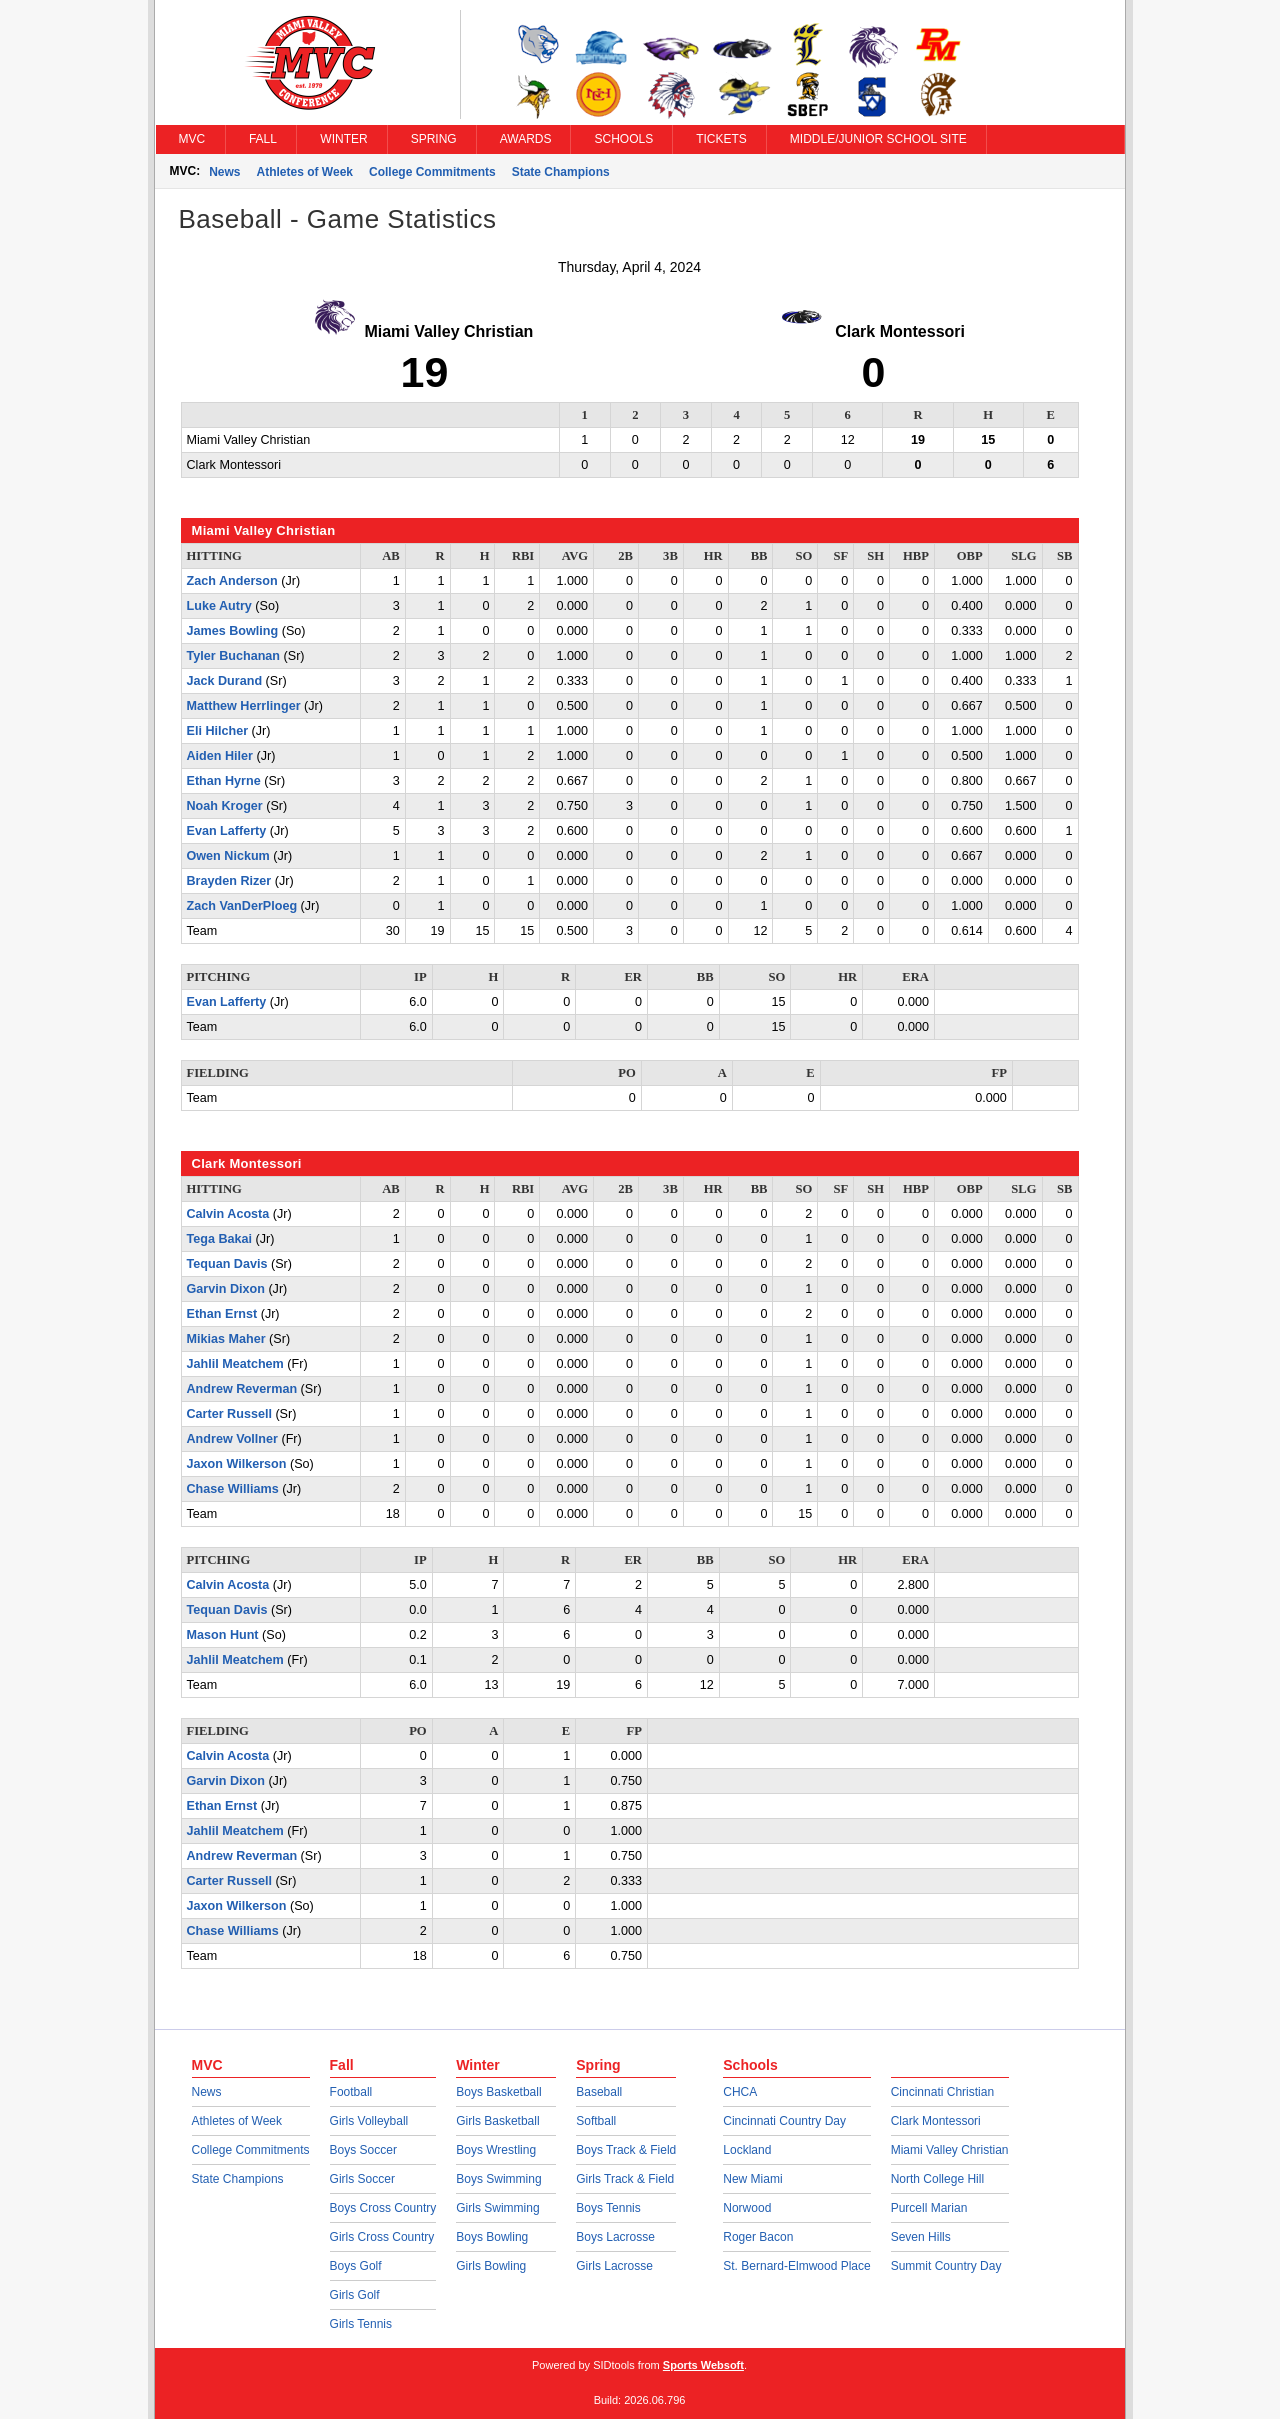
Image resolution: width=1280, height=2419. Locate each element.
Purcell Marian (929, 2208)
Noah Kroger (225, 806)
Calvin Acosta (228, 1214)
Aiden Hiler (220, 756)
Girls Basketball (497, 2121)
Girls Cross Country (382, 2237)
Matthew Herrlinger (244, 706)
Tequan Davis (227, 1264)
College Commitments (432, 172)
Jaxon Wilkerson (237, 1464)
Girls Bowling (491, 2266)
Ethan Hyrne (224, 781)
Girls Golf (355, 2295)
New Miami (752, 2179)
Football (351, 2092)
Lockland (747, 2150)
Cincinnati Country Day (784, 2121)
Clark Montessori (936, 2121)
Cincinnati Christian (942, 2092)
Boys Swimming (498, 2179)
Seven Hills (921, 2237)
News (224, 172)
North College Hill (937, 2179)
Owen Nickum (228, 856)
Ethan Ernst (222, 1314)
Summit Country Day (946, 2266)
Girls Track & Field (625, 2179)
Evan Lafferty (227, 831)
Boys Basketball (498, 2092)
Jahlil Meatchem (235, 1364)
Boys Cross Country (383, 2208)
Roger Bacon (758, 2237)
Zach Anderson (232, 581)
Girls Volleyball (369, 2121)
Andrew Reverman (242, 1389)
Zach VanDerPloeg (242, 906)
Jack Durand (225, 681)
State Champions (561, 172)
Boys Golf (356, 2266)
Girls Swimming (497, 2208)
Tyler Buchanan (234, 656)
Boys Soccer (363, 2150)
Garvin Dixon (226, 1289)
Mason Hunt (223, 1635)
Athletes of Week (305, 172)
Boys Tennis (608, 2208)
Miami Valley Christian (950, 2150)
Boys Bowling (492, 2237)
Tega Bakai (220, 1239)
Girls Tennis (361, 2324)
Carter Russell (229, 1414)
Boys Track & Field (626, 2150)
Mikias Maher (226, 1339)
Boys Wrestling (496, 2150)
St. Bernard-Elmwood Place (796, 2266)
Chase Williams (233, 1489)
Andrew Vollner (232, 1439)
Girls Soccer (362, 2179)
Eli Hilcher (218, 731)
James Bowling (233, 631)
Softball (596, 2121)
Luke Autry (219, 606)
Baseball (599, 2092)
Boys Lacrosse (615, 2237)
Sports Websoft (703, 2365)
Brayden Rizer (229, 881)
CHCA (740, 2092)
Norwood (747, 2208)
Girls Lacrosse (614, 2266)
